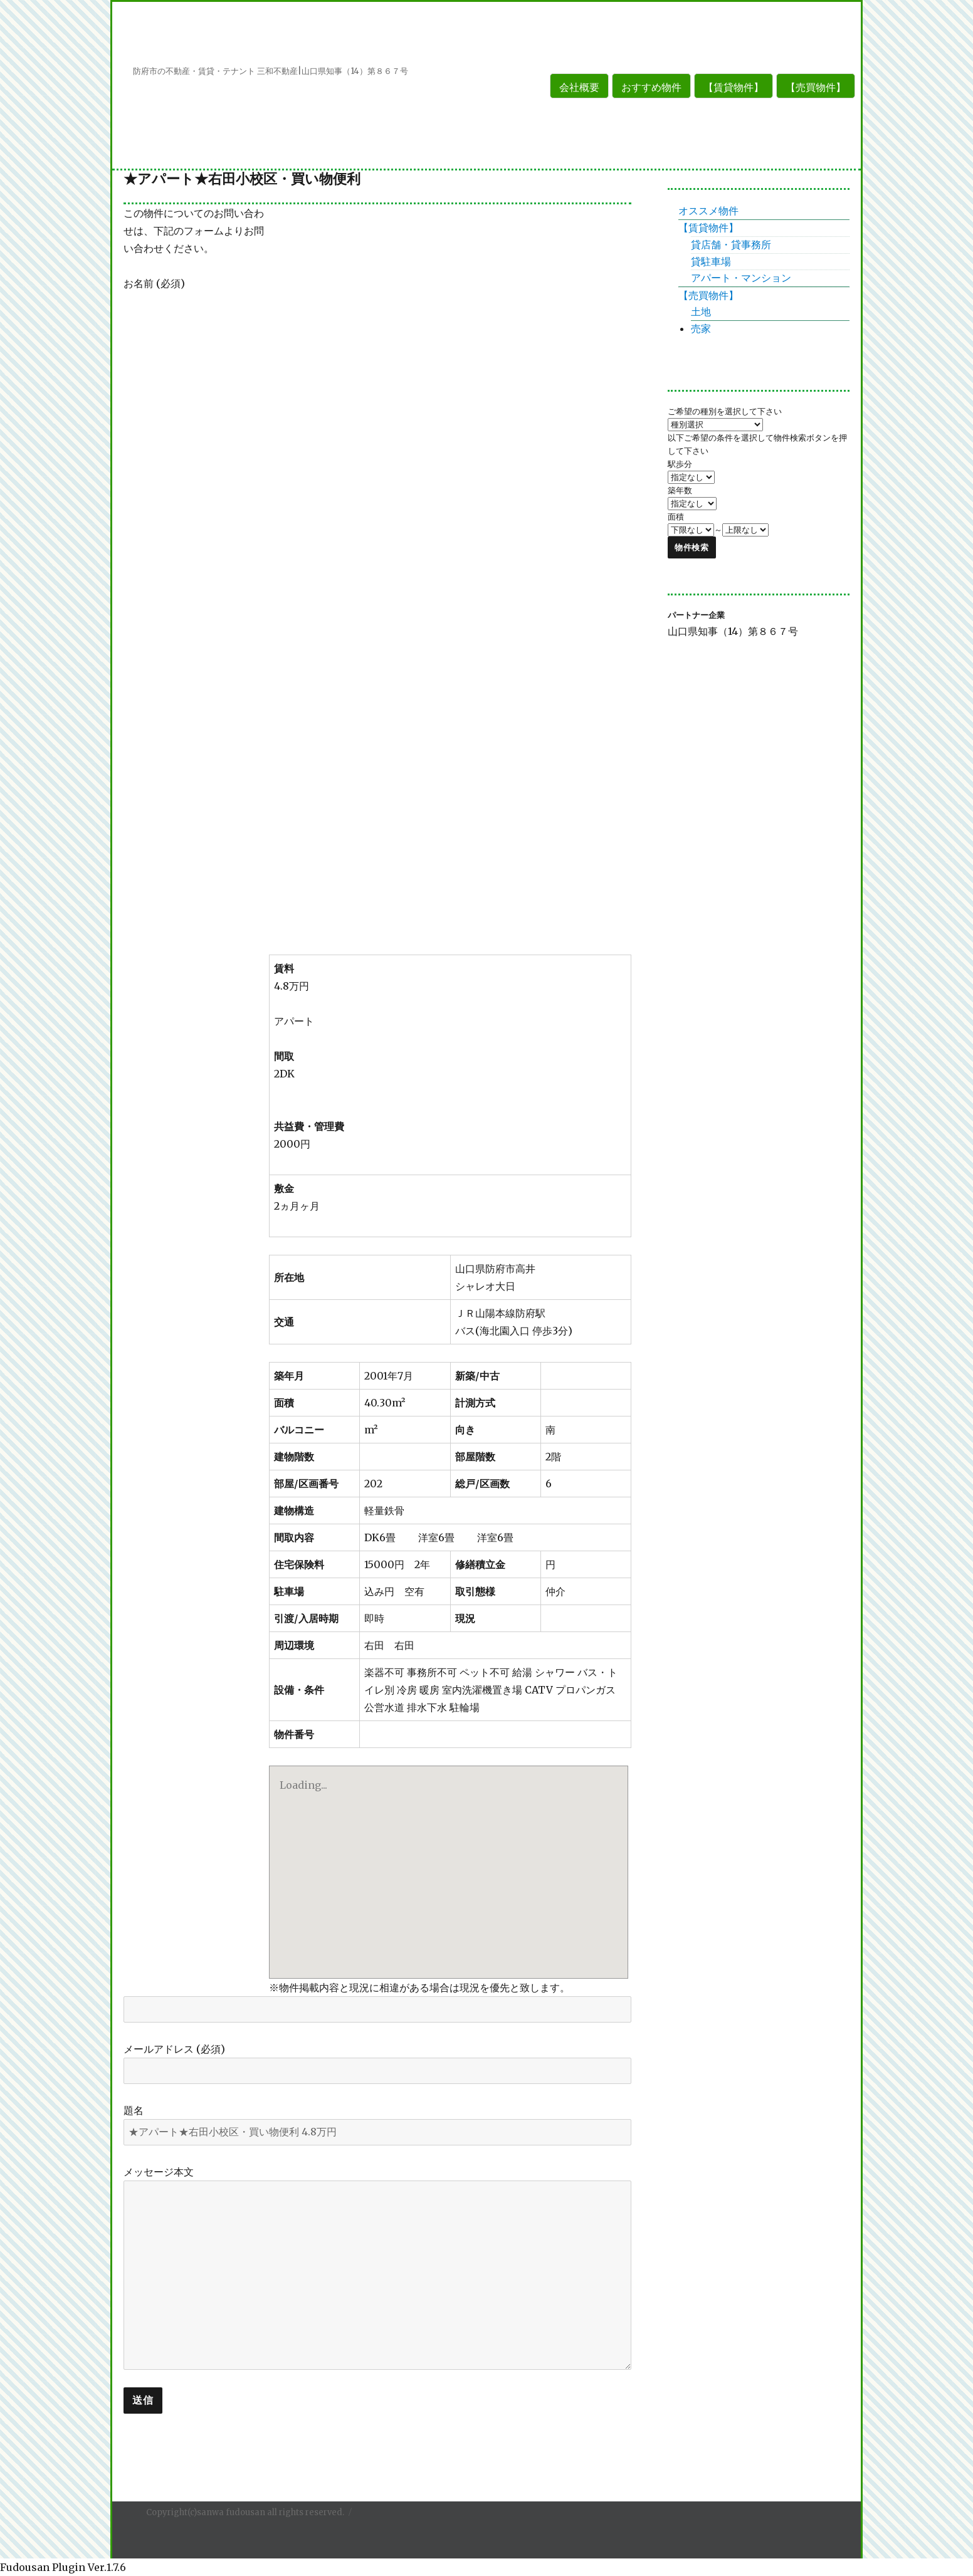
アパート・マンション (741, 277)
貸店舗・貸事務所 (731, 244)
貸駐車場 (711, 261)
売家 (701, 328)
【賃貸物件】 (733, 87)
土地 (701, 311)
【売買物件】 (816, 87)
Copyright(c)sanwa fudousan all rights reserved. (245, 2512)
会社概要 (579, 87)
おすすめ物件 (651, 87)
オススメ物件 (708, 210)
